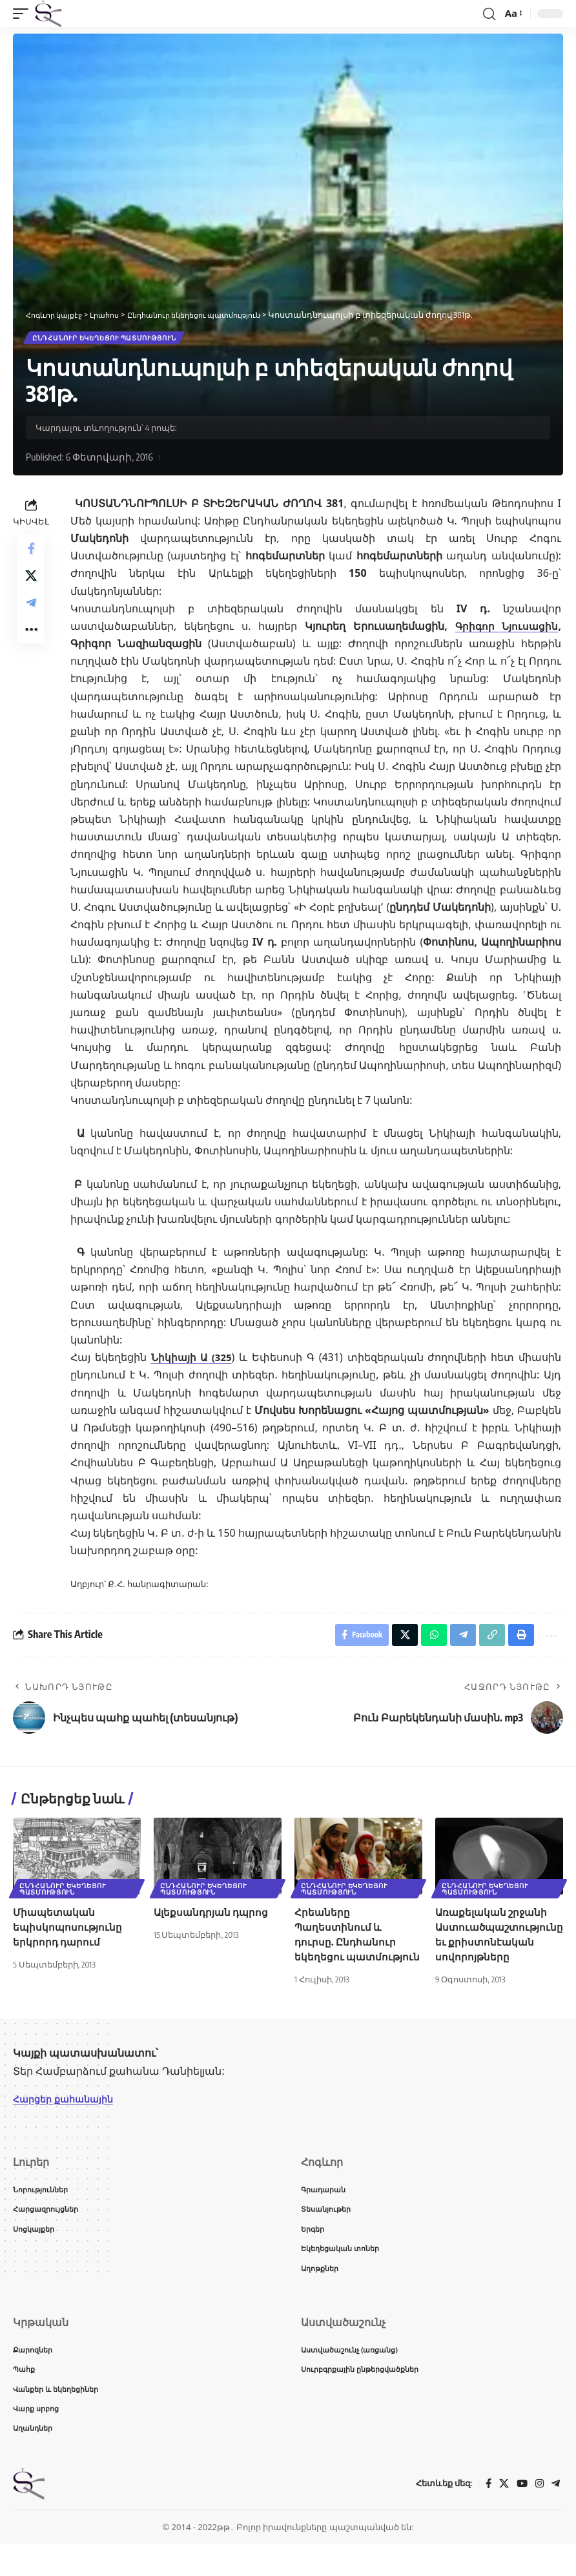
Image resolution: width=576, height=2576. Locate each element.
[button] (24, 13)
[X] (501, 2515)
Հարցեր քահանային (69, 2120)
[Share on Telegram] (30, 614)
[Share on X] (30, 583)
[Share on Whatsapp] (424, 1639)
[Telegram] (555, 2515)
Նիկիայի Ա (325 (192, 1360)
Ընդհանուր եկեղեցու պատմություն (105, 339)
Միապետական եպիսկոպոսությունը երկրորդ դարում (68, 1933)
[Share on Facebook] (30, 552)
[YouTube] (520, 2515)
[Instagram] (538, 2515)
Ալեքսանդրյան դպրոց (213, 1918)
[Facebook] (485, 2515)
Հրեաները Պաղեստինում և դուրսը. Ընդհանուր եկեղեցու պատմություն (346, 1948)
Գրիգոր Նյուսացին (505, 628)
